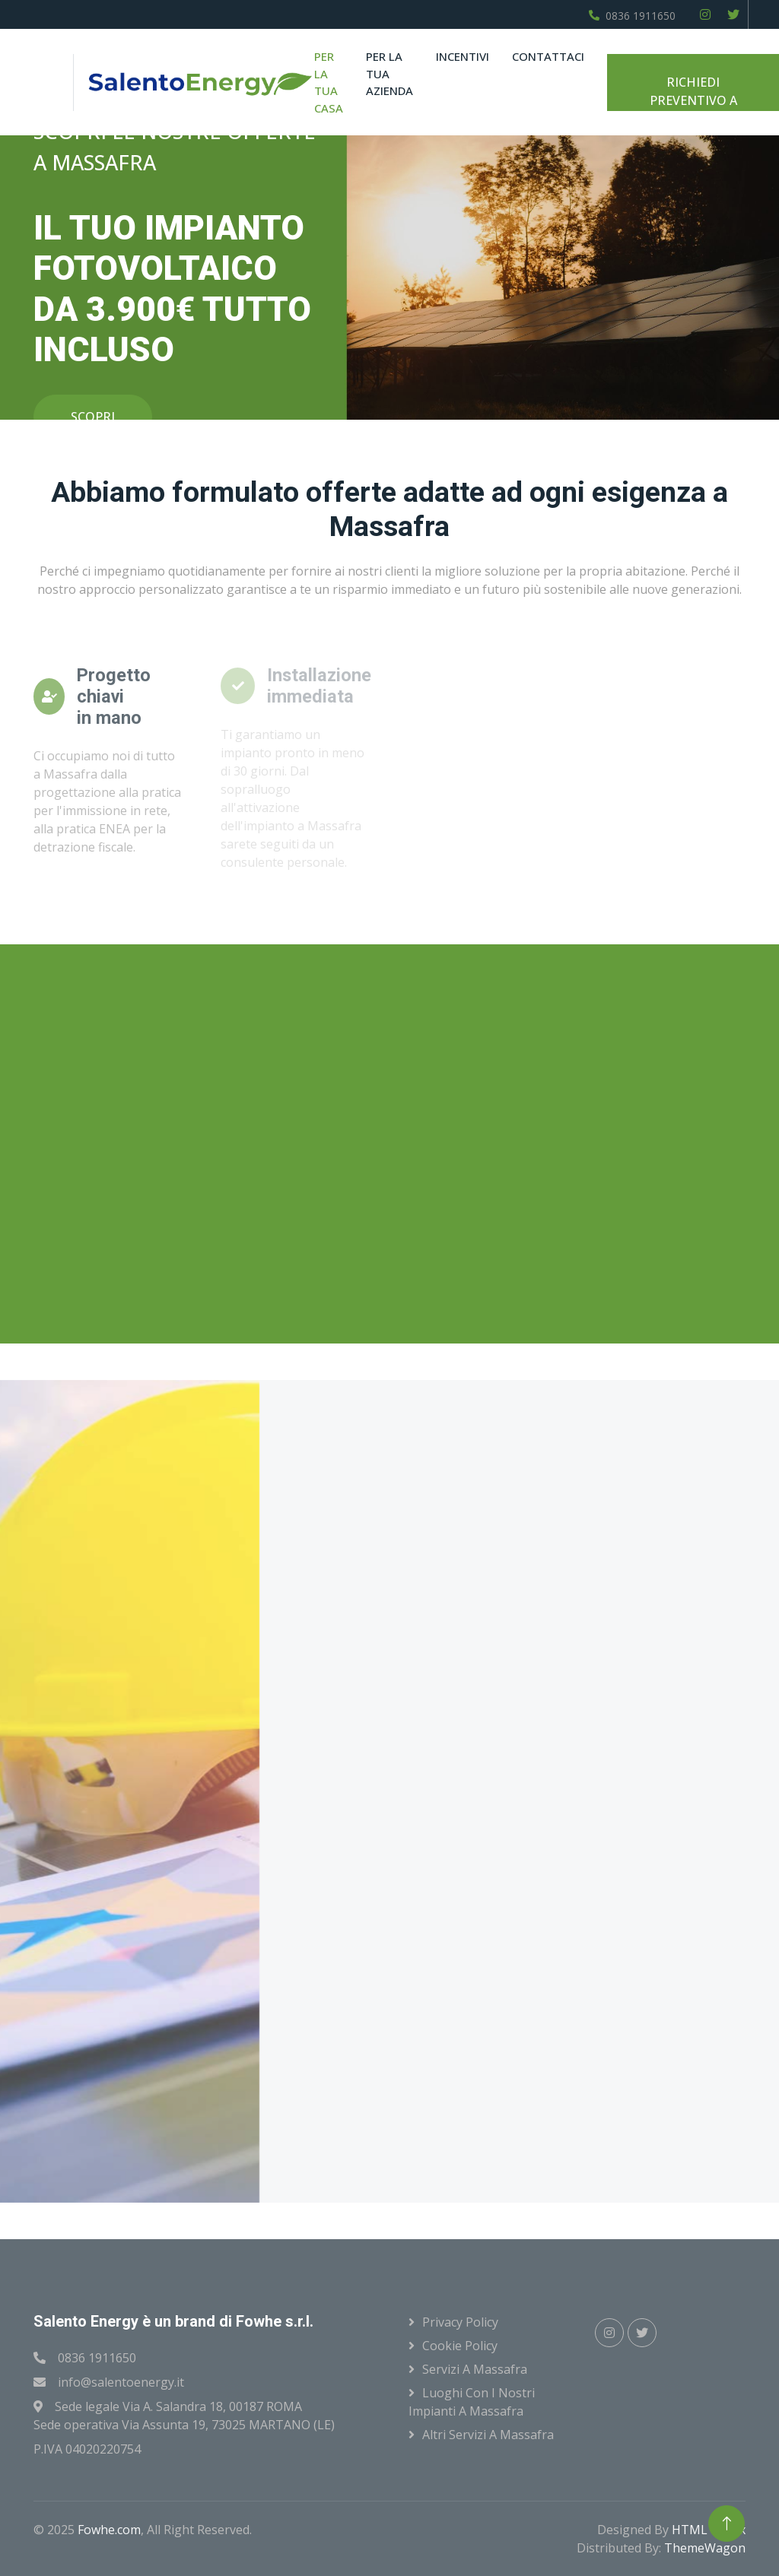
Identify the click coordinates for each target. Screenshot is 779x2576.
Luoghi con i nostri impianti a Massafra (472, 2401)
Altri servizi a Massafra (488, 2434)
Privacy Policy (460, 2322)
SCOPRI (93, 416)
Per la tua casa (328, 82)
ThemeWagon (705, 2548)
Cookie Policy (460, 2345)
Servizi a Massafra (474, 2369)
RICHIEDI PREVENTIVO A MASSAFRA (693, 92)
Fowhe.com (109, 2529)
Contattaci (548, 56)
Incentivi (462, 56)
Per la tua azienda (389, 73)
